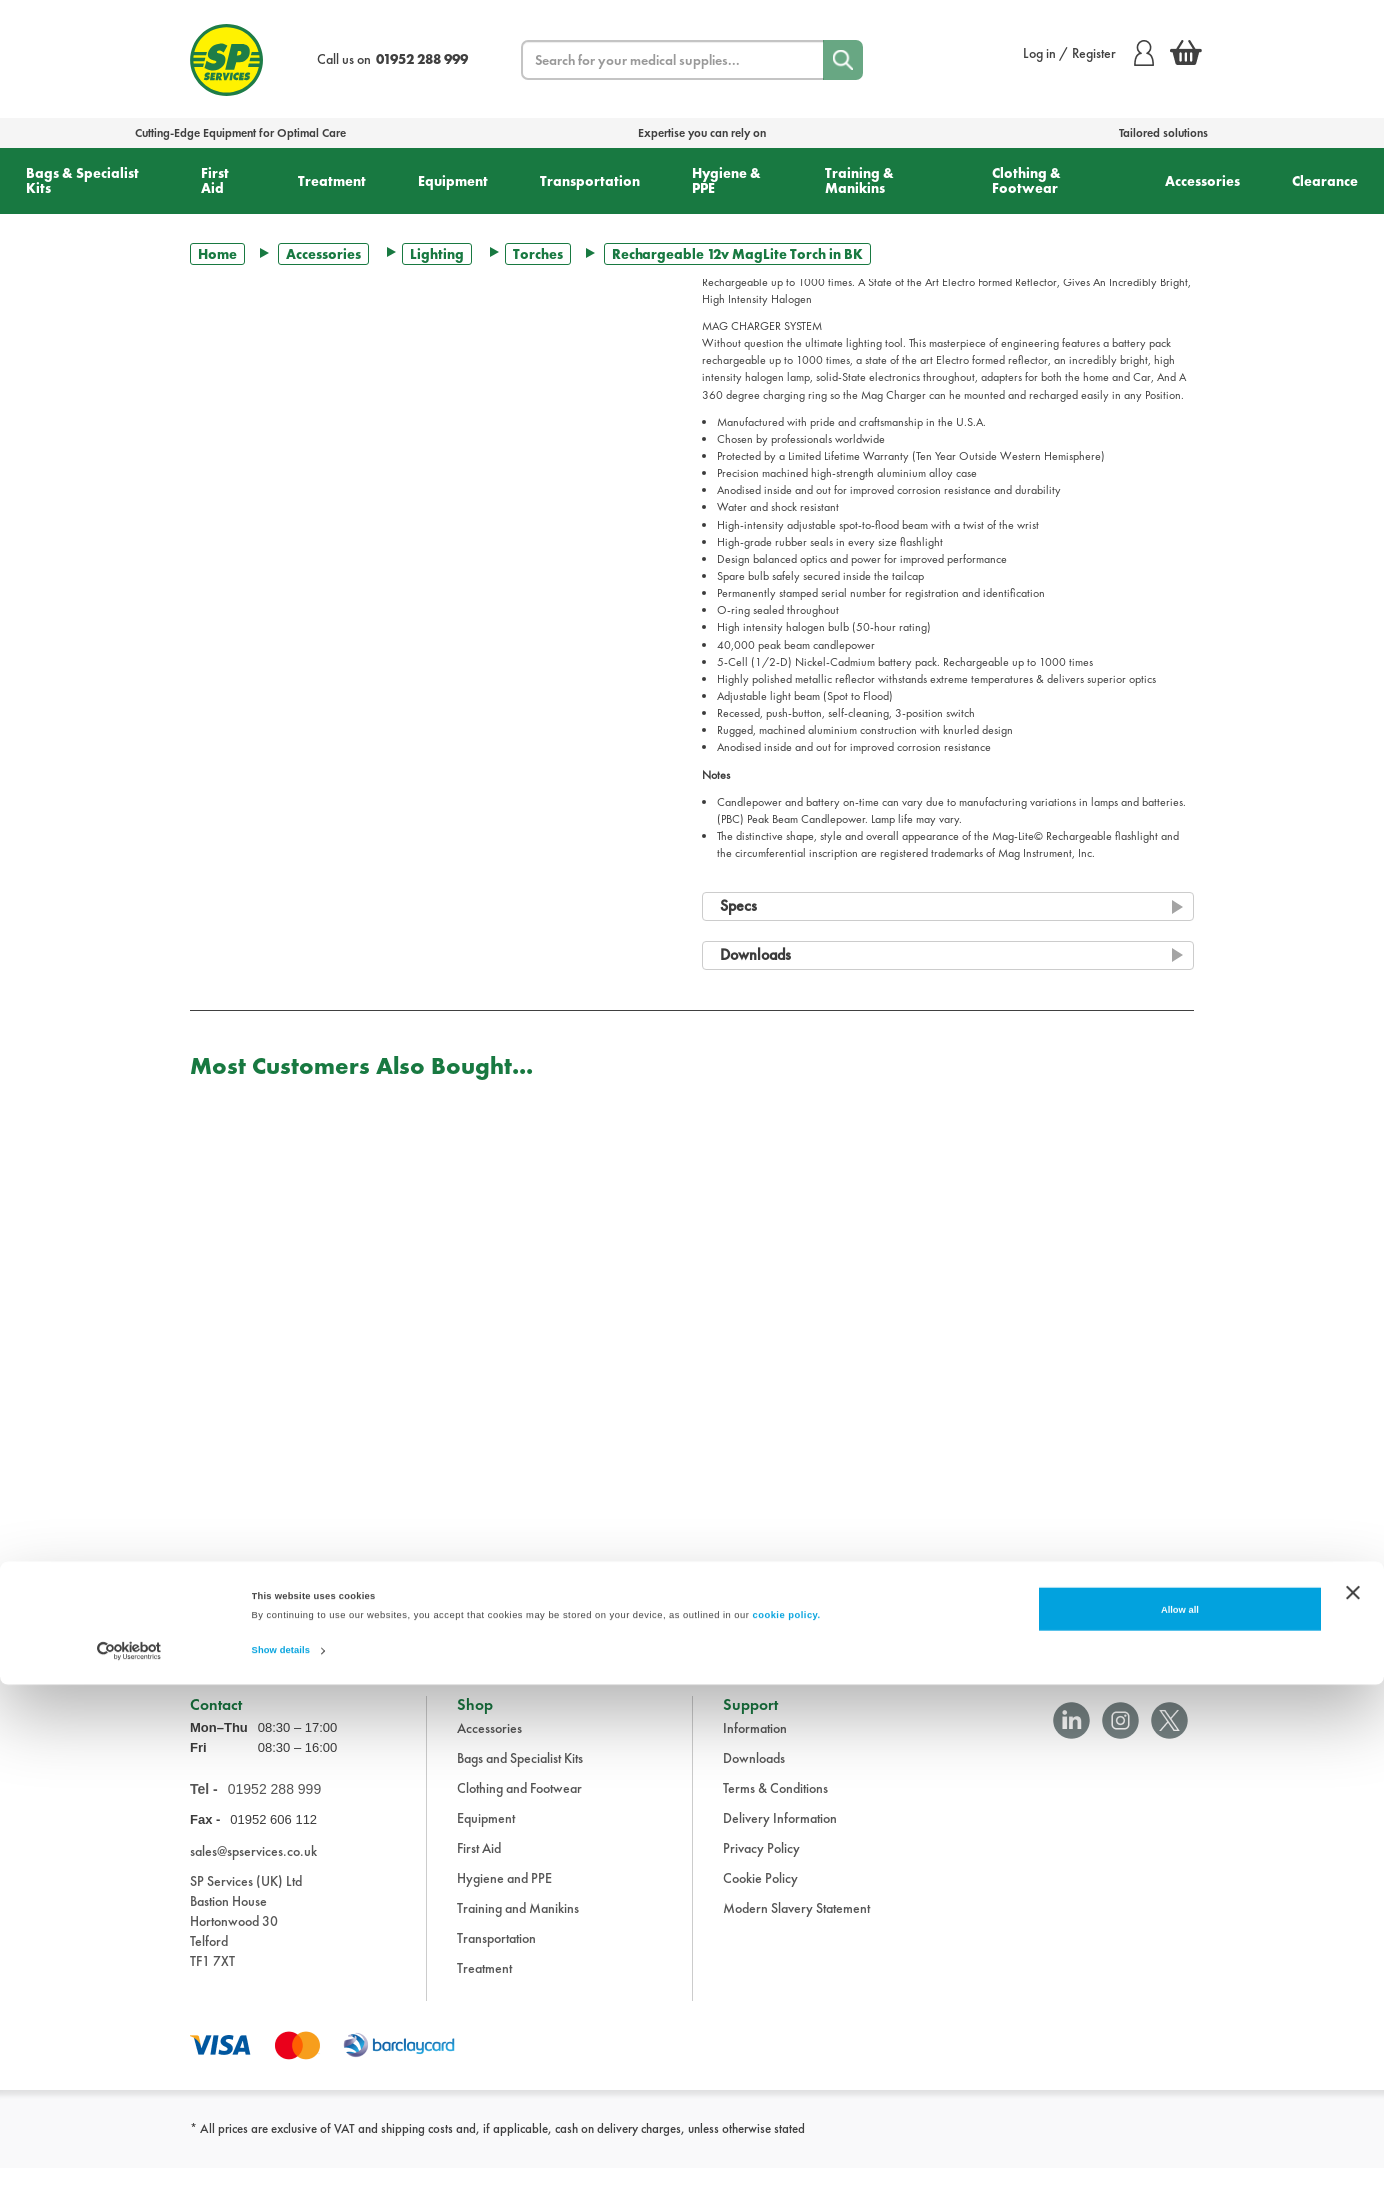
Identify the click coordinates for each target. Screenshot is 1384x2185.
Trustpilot (213, 1615)
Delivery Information (780, 1834)
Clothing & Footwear (1026, 180)
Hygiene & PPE (726, 180)
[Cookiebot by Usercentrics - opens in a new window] (129, 2151)
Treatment (332, 181)
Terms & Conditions (775, 1804)
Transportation (590, 181)
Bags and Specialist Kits (520, 1774)
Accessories (1202, 181)
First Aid (215, 180)
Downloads (754, 1774)
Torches (538, 254)
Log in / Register (1088, 53)
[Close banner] (1353, 2093)
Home (217, 254)
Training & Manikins (859, 180)
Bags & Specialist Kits (82, 180)
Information (755, 1744)
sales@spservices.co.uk (253, 1867)
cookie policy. (787, 2117)
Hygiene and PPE (504, 1894)
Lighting (437, 254)
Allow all (1180, 2110)
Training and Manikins (518, 1924)
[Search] (843, 60)
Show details (281, 2152)
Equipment (453, 181)
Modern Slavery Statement (796, 1924)
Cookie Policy (760, 1894)
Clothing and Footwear (519, 1804)
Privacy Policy (761, 1864)
